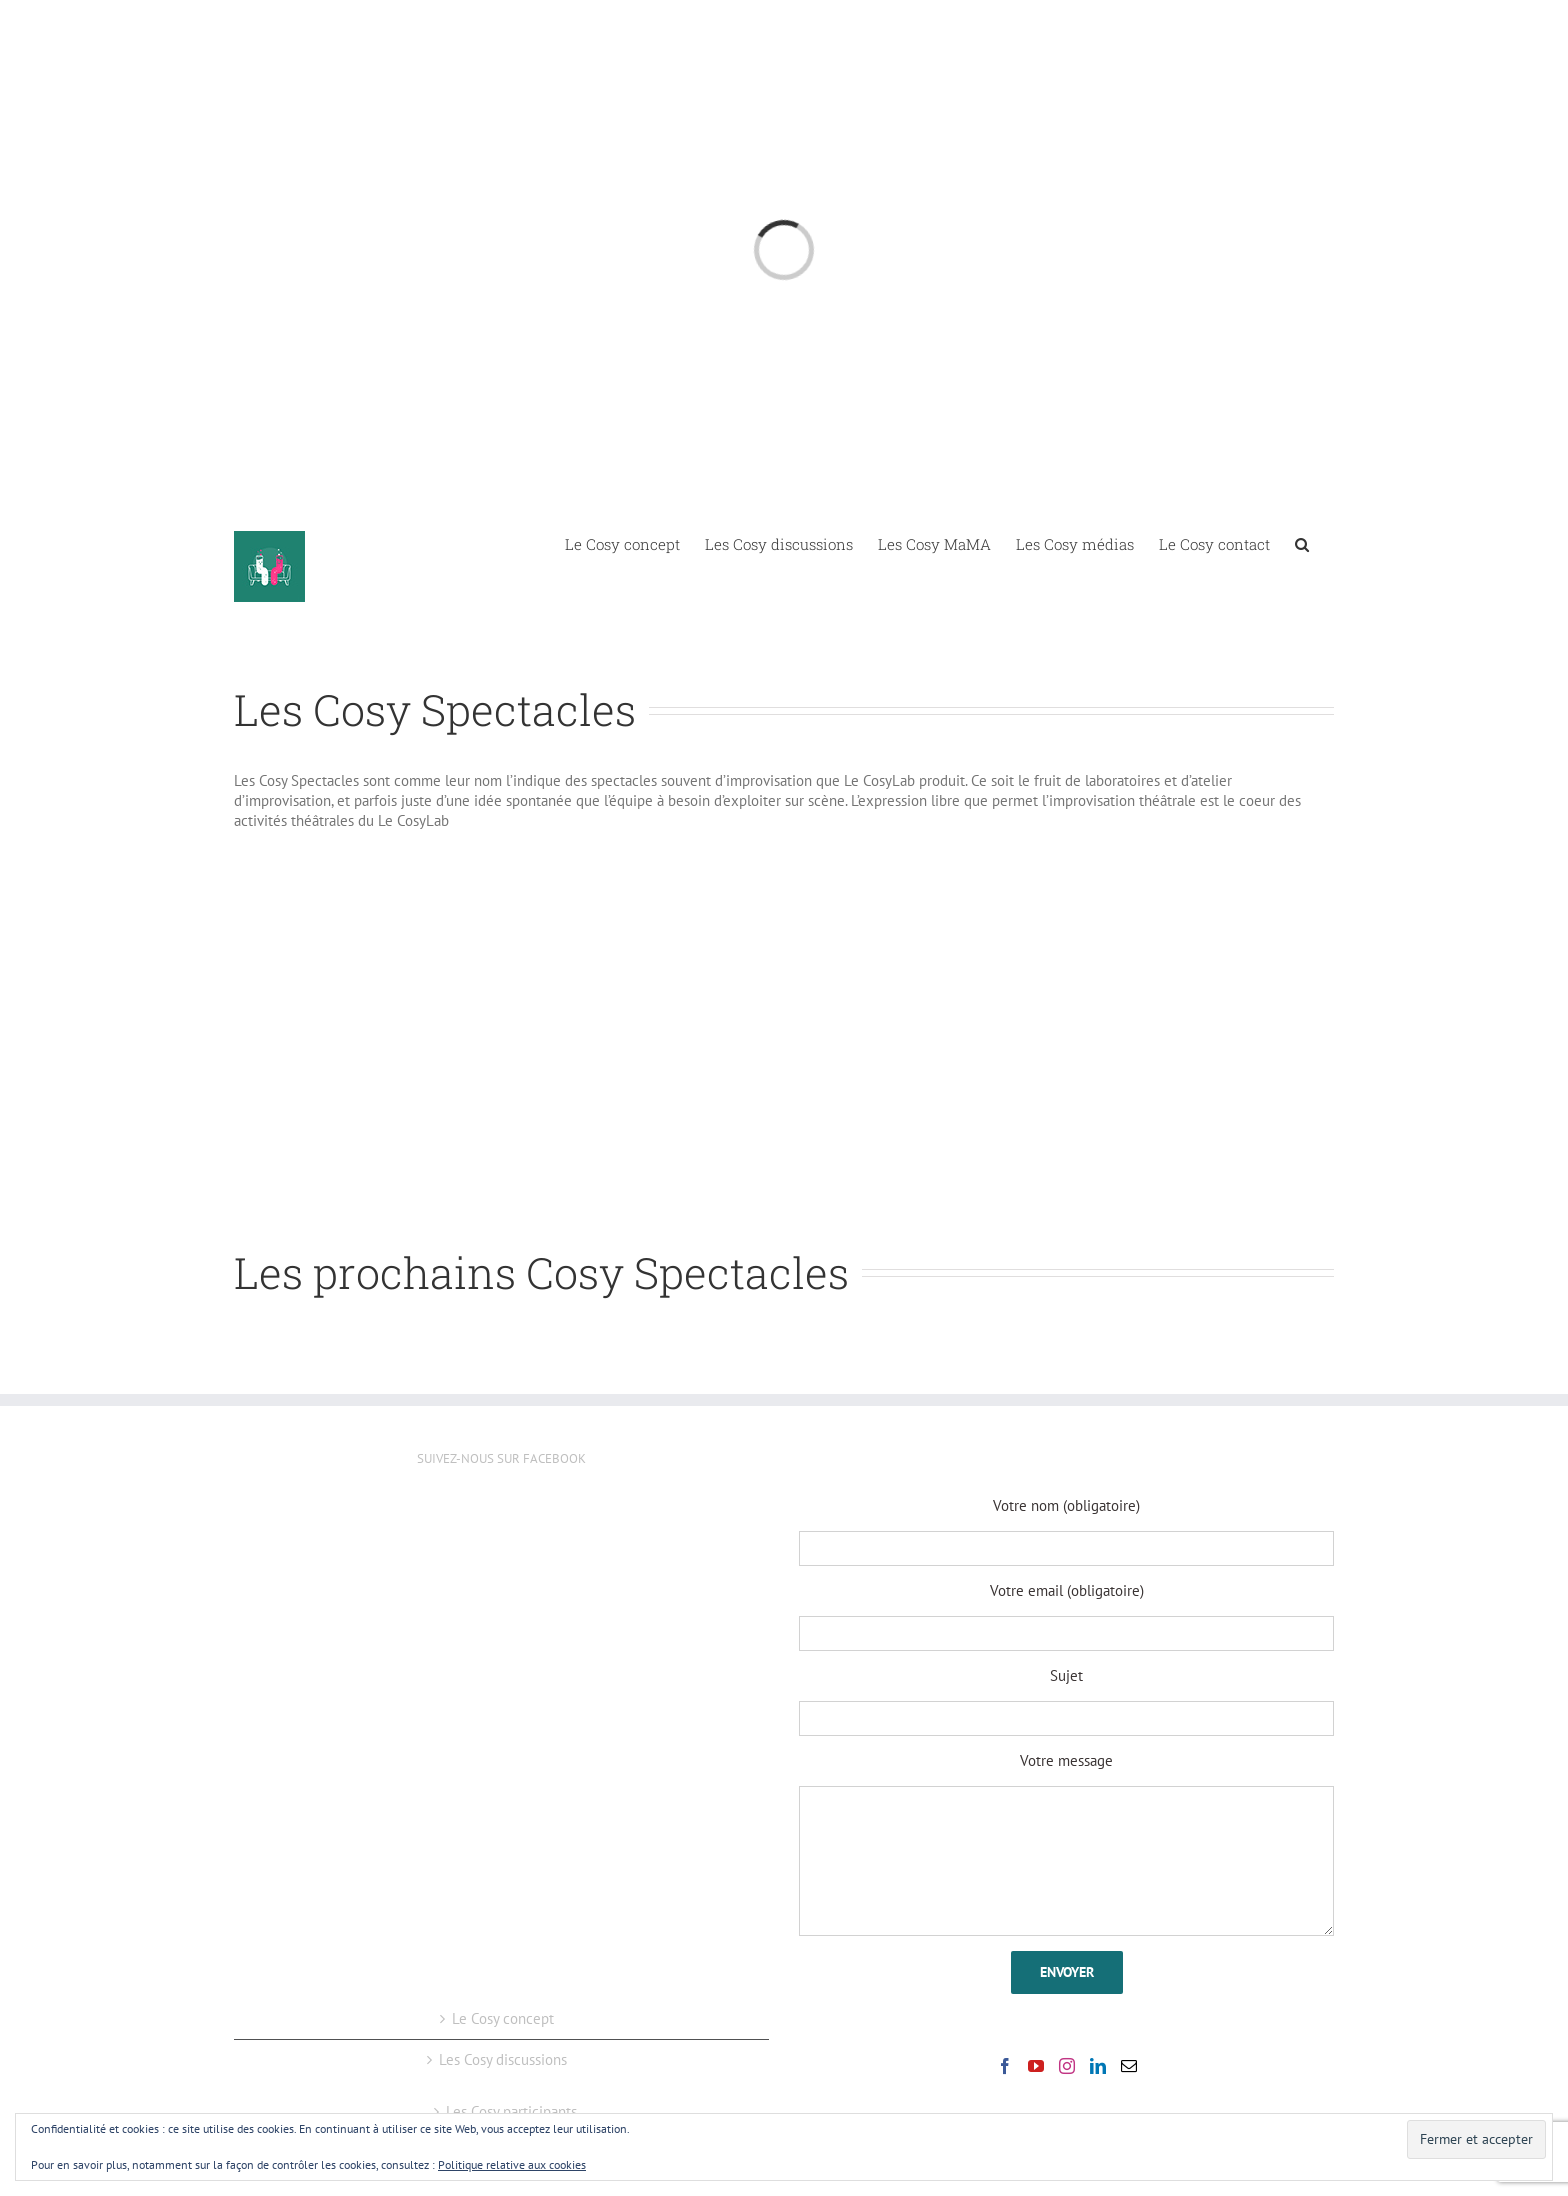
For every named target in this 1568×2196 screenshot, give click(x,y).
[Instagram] (1067, 2066)
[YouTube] (1036, 2066)
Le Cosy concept (503, 2018)
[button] (1302, 543)
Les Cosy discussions (503, 2059)
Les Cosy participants (511, 2111)
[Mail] (1129, 2066)
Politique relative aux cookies (512, 2164)
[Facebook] (1005, 2066)
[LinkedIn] (1098, 2066)
